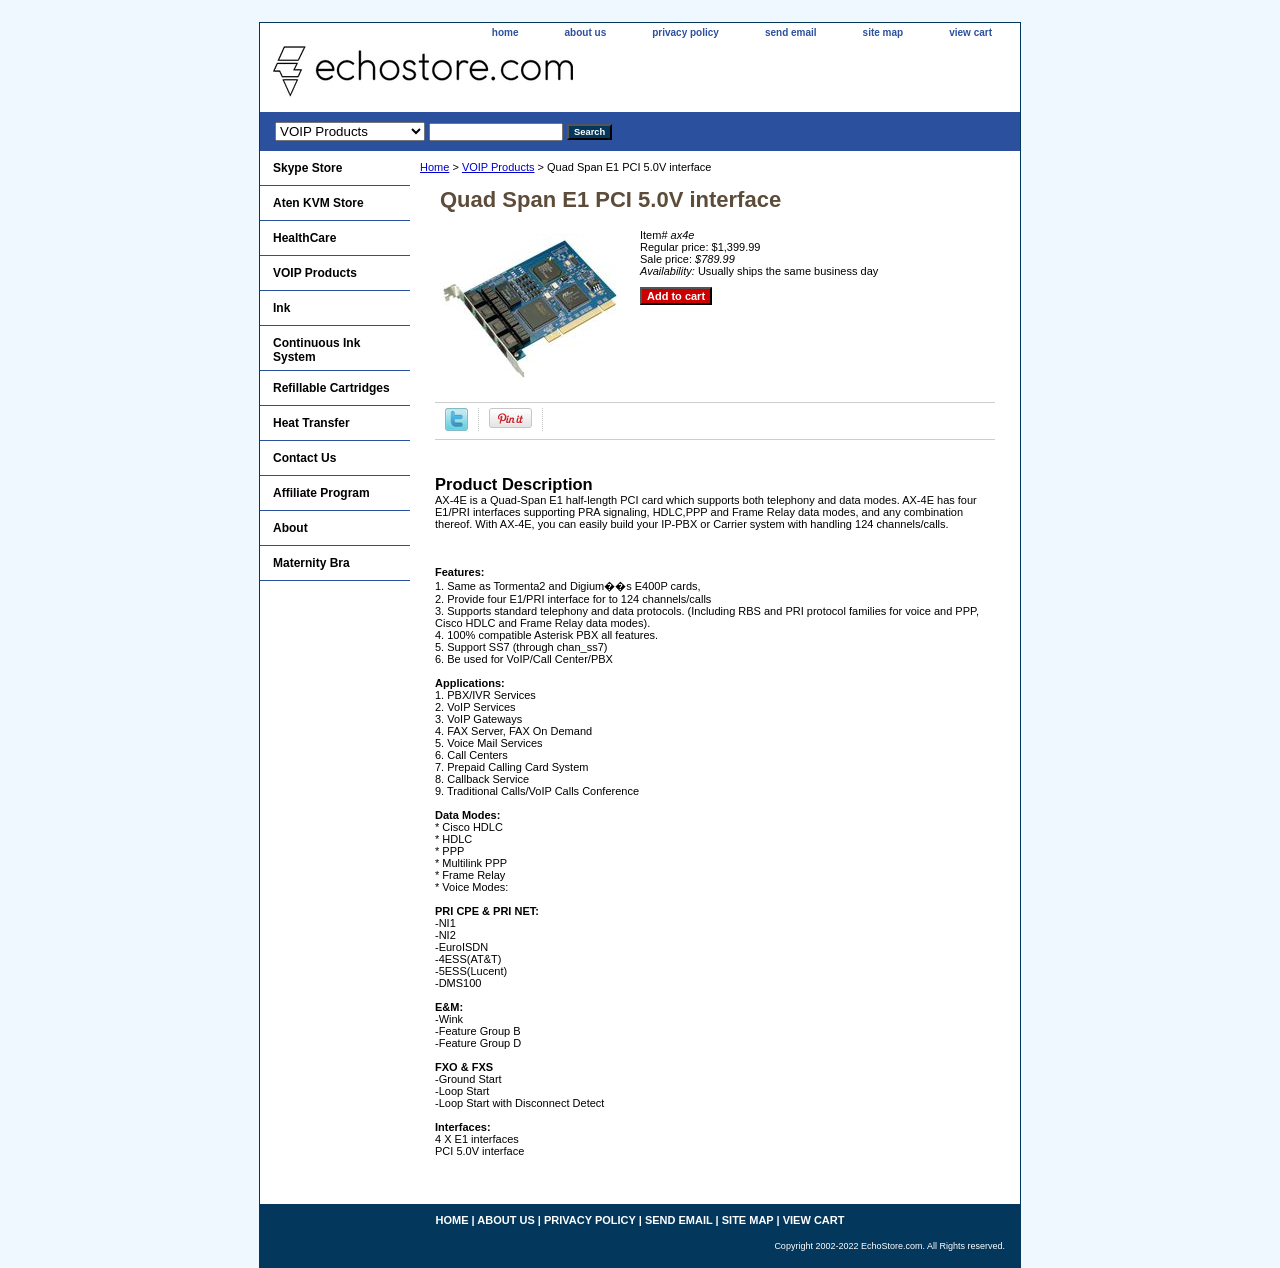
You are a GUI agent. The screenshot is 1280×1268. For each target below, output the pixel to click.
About (290, 528)
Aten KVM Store (318, 203)
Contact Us (304, 458)
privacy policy (685, 32)
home (505, 32)
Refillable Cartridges (331, 388)
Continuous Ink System (316, 350)
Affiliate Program (321, 493)
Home (434, 167)
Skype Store (307, 168)
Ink (281, 308)
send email (791, 32)
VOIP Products (498, 167)
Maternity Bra (311, 563)
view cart (970, 32)
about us (586, 32)
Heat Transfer (311, 423)
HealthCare (304, 238)
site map (883, 32)
